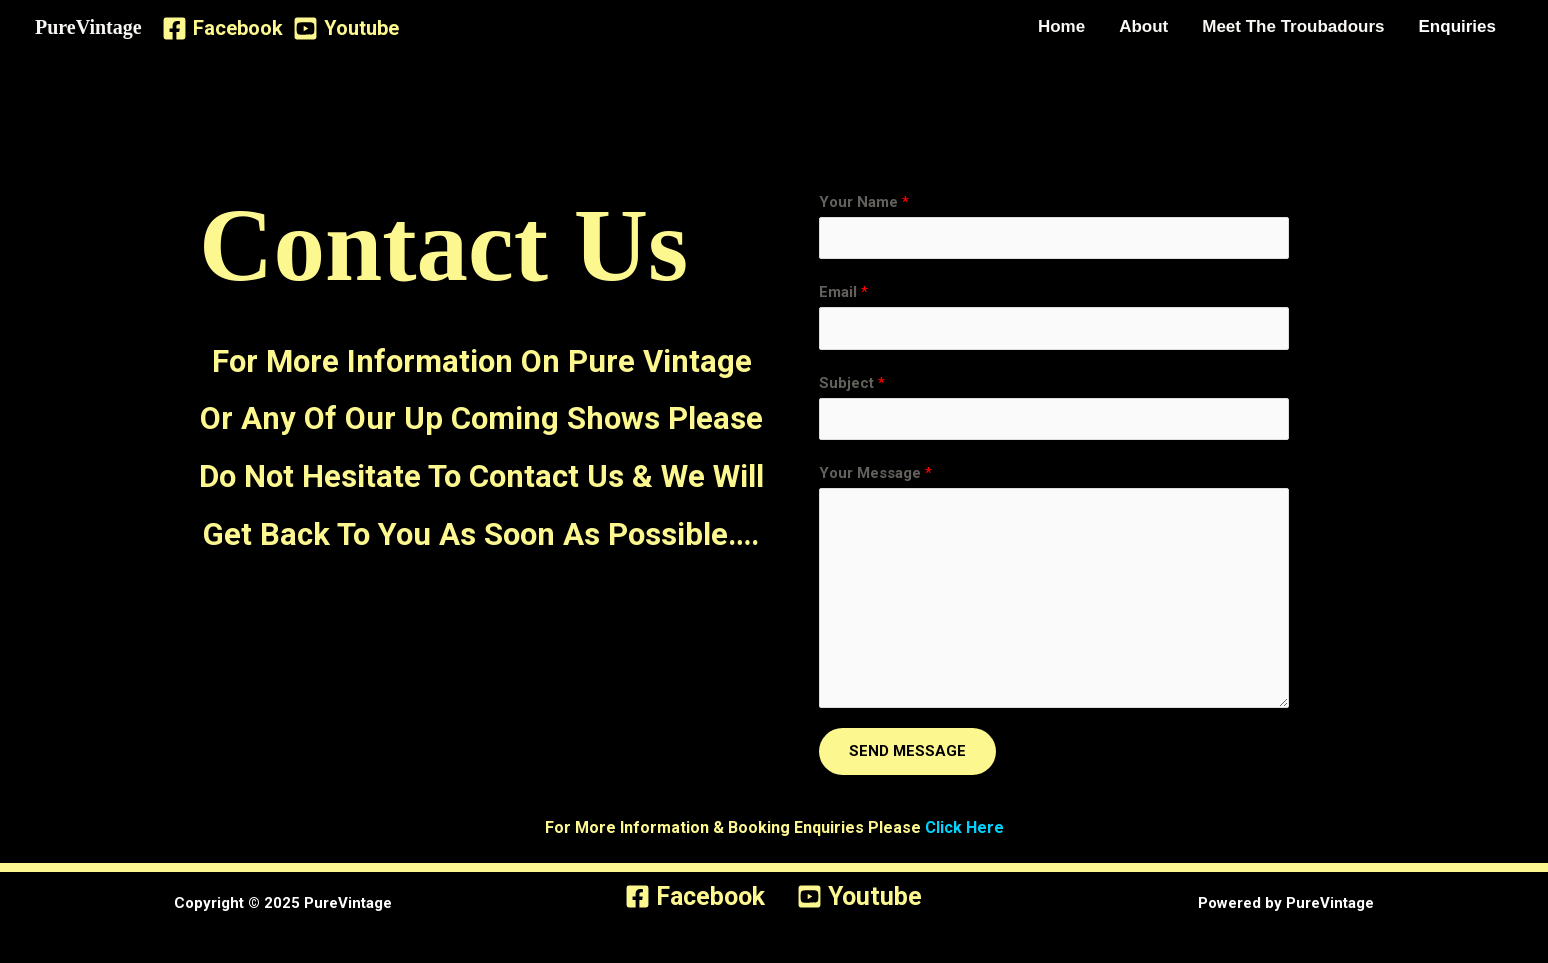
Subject (852, 383)
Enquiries (1457, 26)
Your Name (864, 202)
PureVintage (88, 27)
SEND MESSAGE (907, 751)
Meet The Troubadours (1293, 26)
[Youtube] (346, 28)
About (1143, 26)
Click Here (964, 827)
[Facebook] (222, 28)
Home (1061, 26)
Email (843, 292)
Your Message (875, 473)
